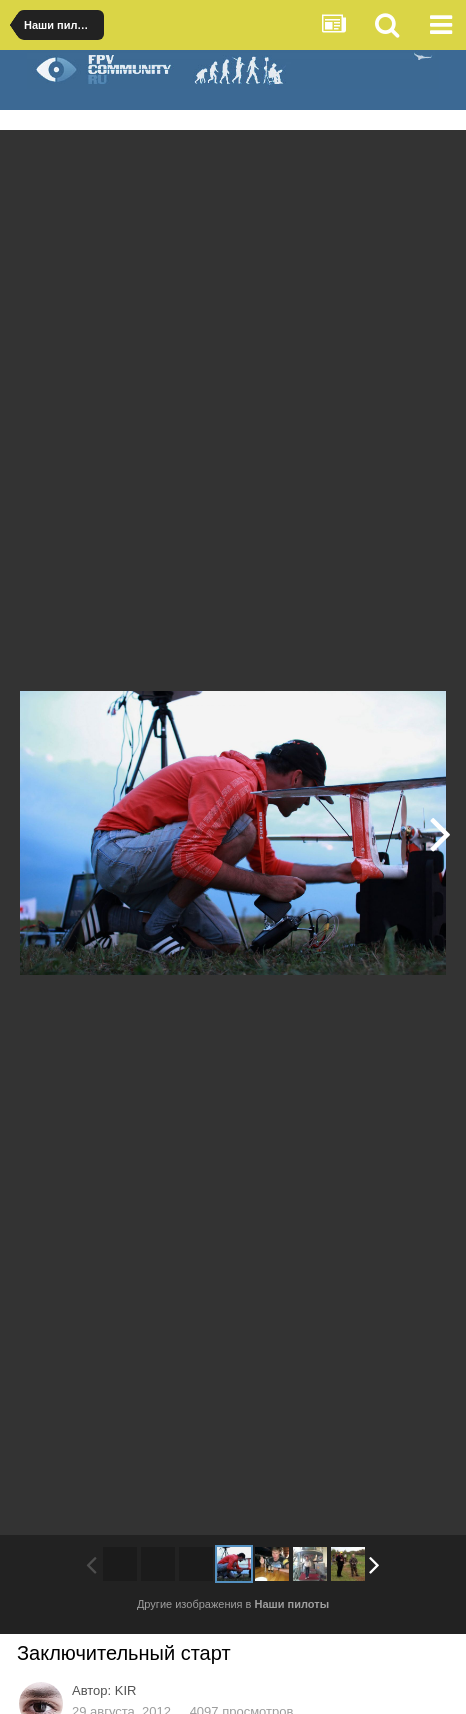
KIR (126, 1690)
